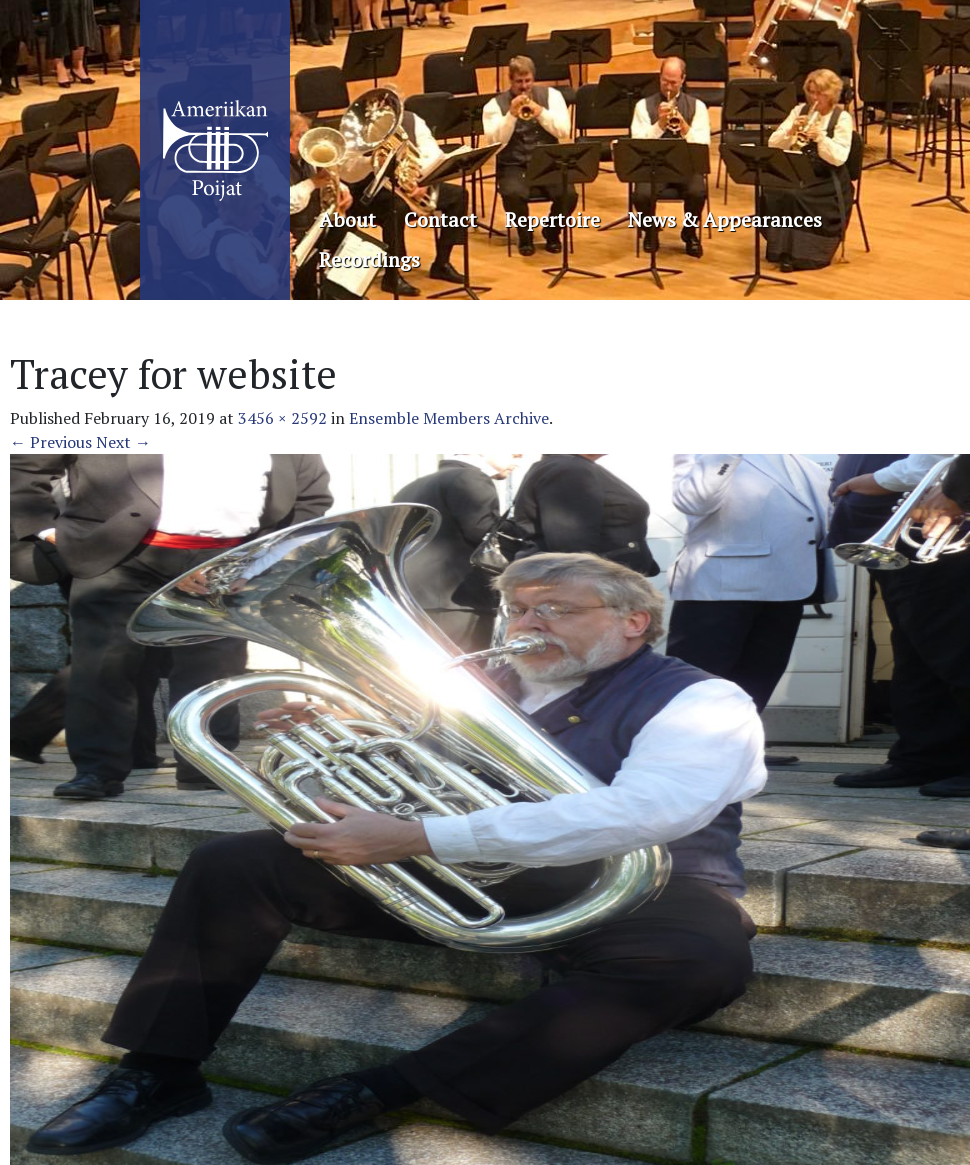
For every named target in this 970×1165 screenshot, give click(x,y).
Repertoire (552, 219)
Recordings (369, 259)
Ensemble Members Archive (449, 418)
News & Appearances (725, 219)
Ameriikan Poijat (215, 150)
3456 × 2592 (282, 418)
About (347, 219)
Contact (440, 219)
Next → (123, 442)
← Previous (51, 442)
